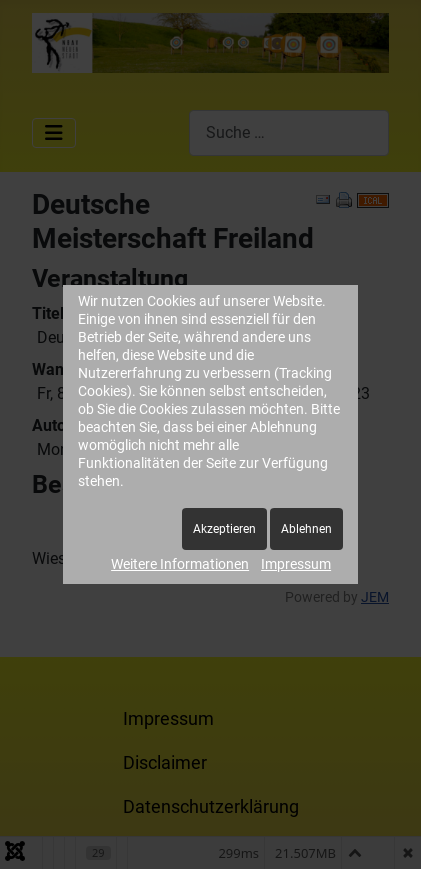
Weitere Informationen (180, 564)
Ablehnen (306, 529)
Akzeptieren (224, 529)
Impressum (296, 564)
